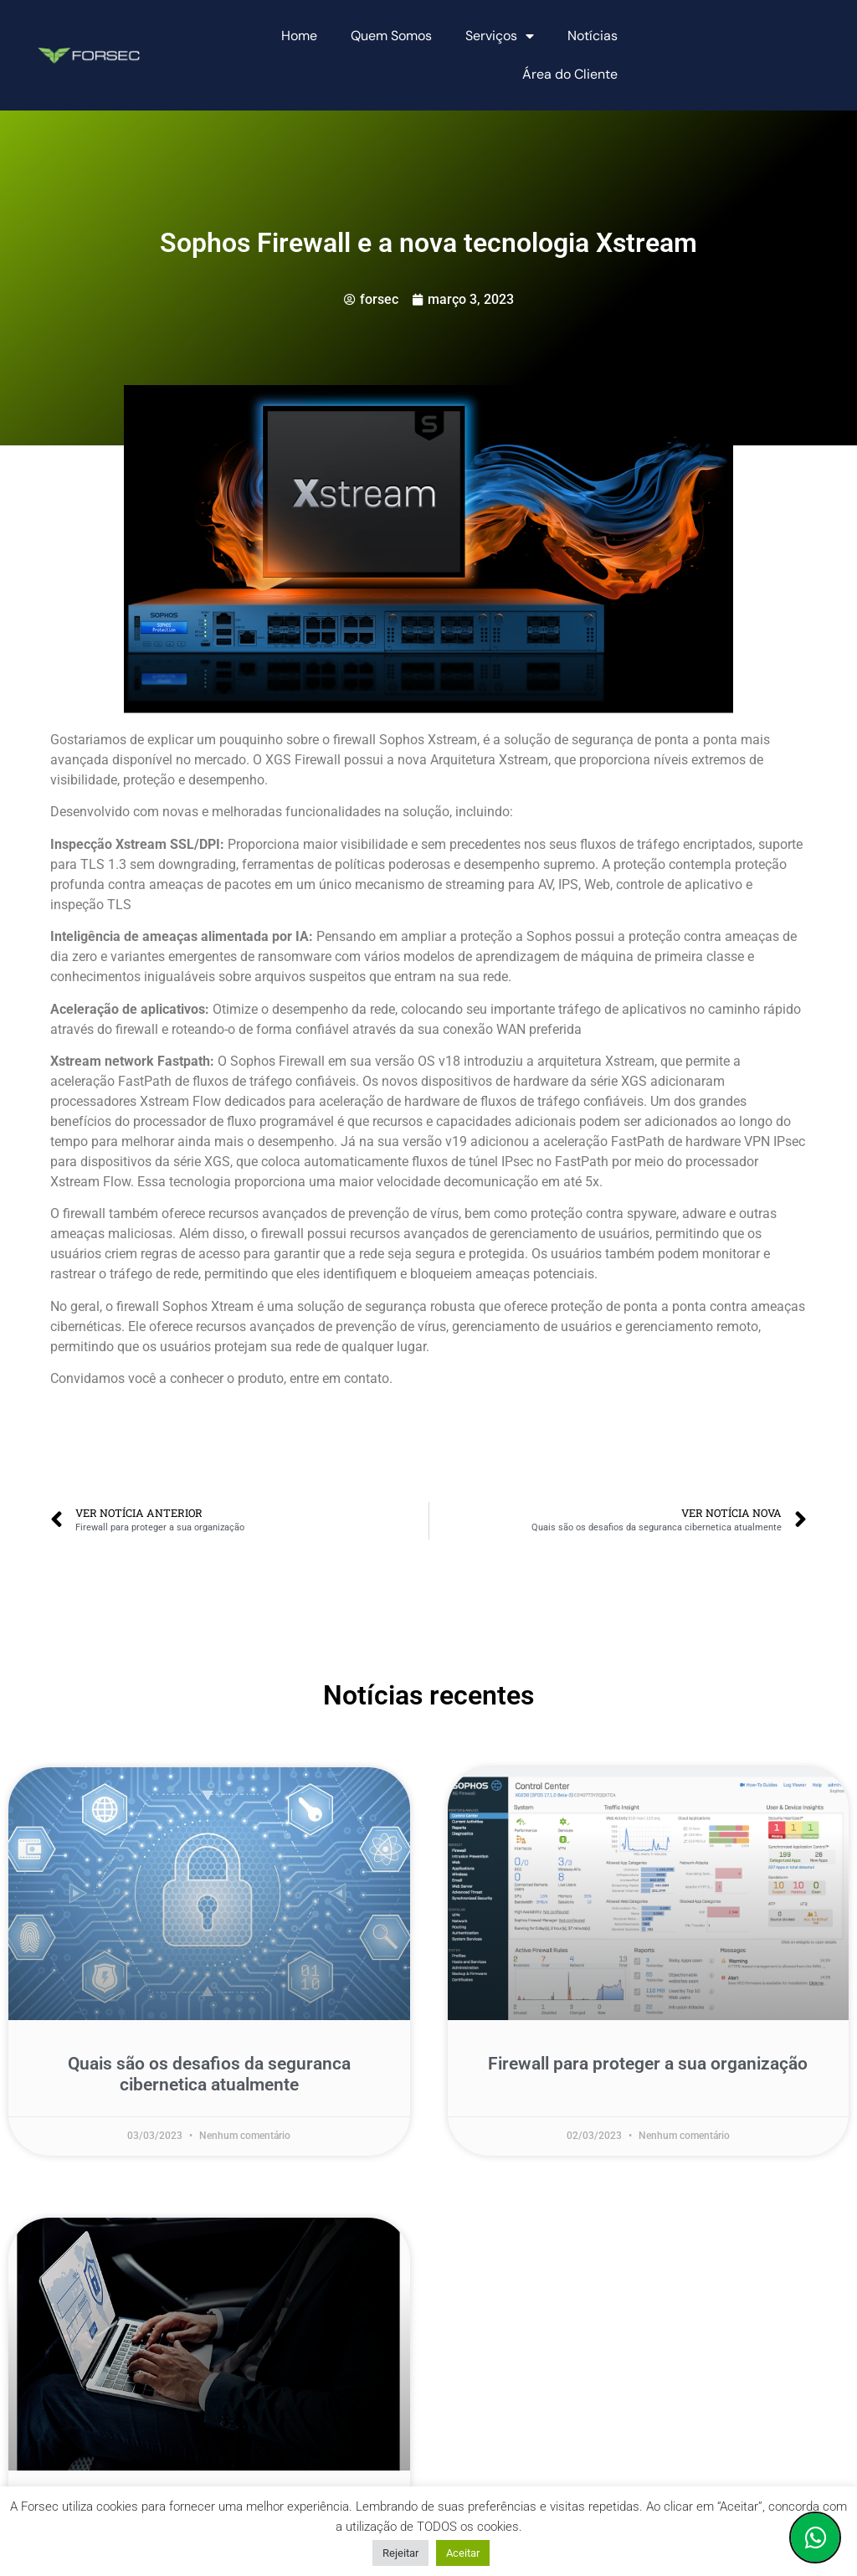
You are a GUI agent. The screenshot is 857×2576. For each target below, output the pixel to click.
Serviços (499, 36)
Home (299, 35)
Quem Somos (391, 35)
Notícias (592, 35)
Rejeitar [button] (400, 2553)
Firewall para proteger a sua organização (648, 2064)
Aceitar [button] (463, 2553)
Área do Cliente (570, 74)
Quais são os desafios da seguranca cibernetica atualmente (209, 2074)
